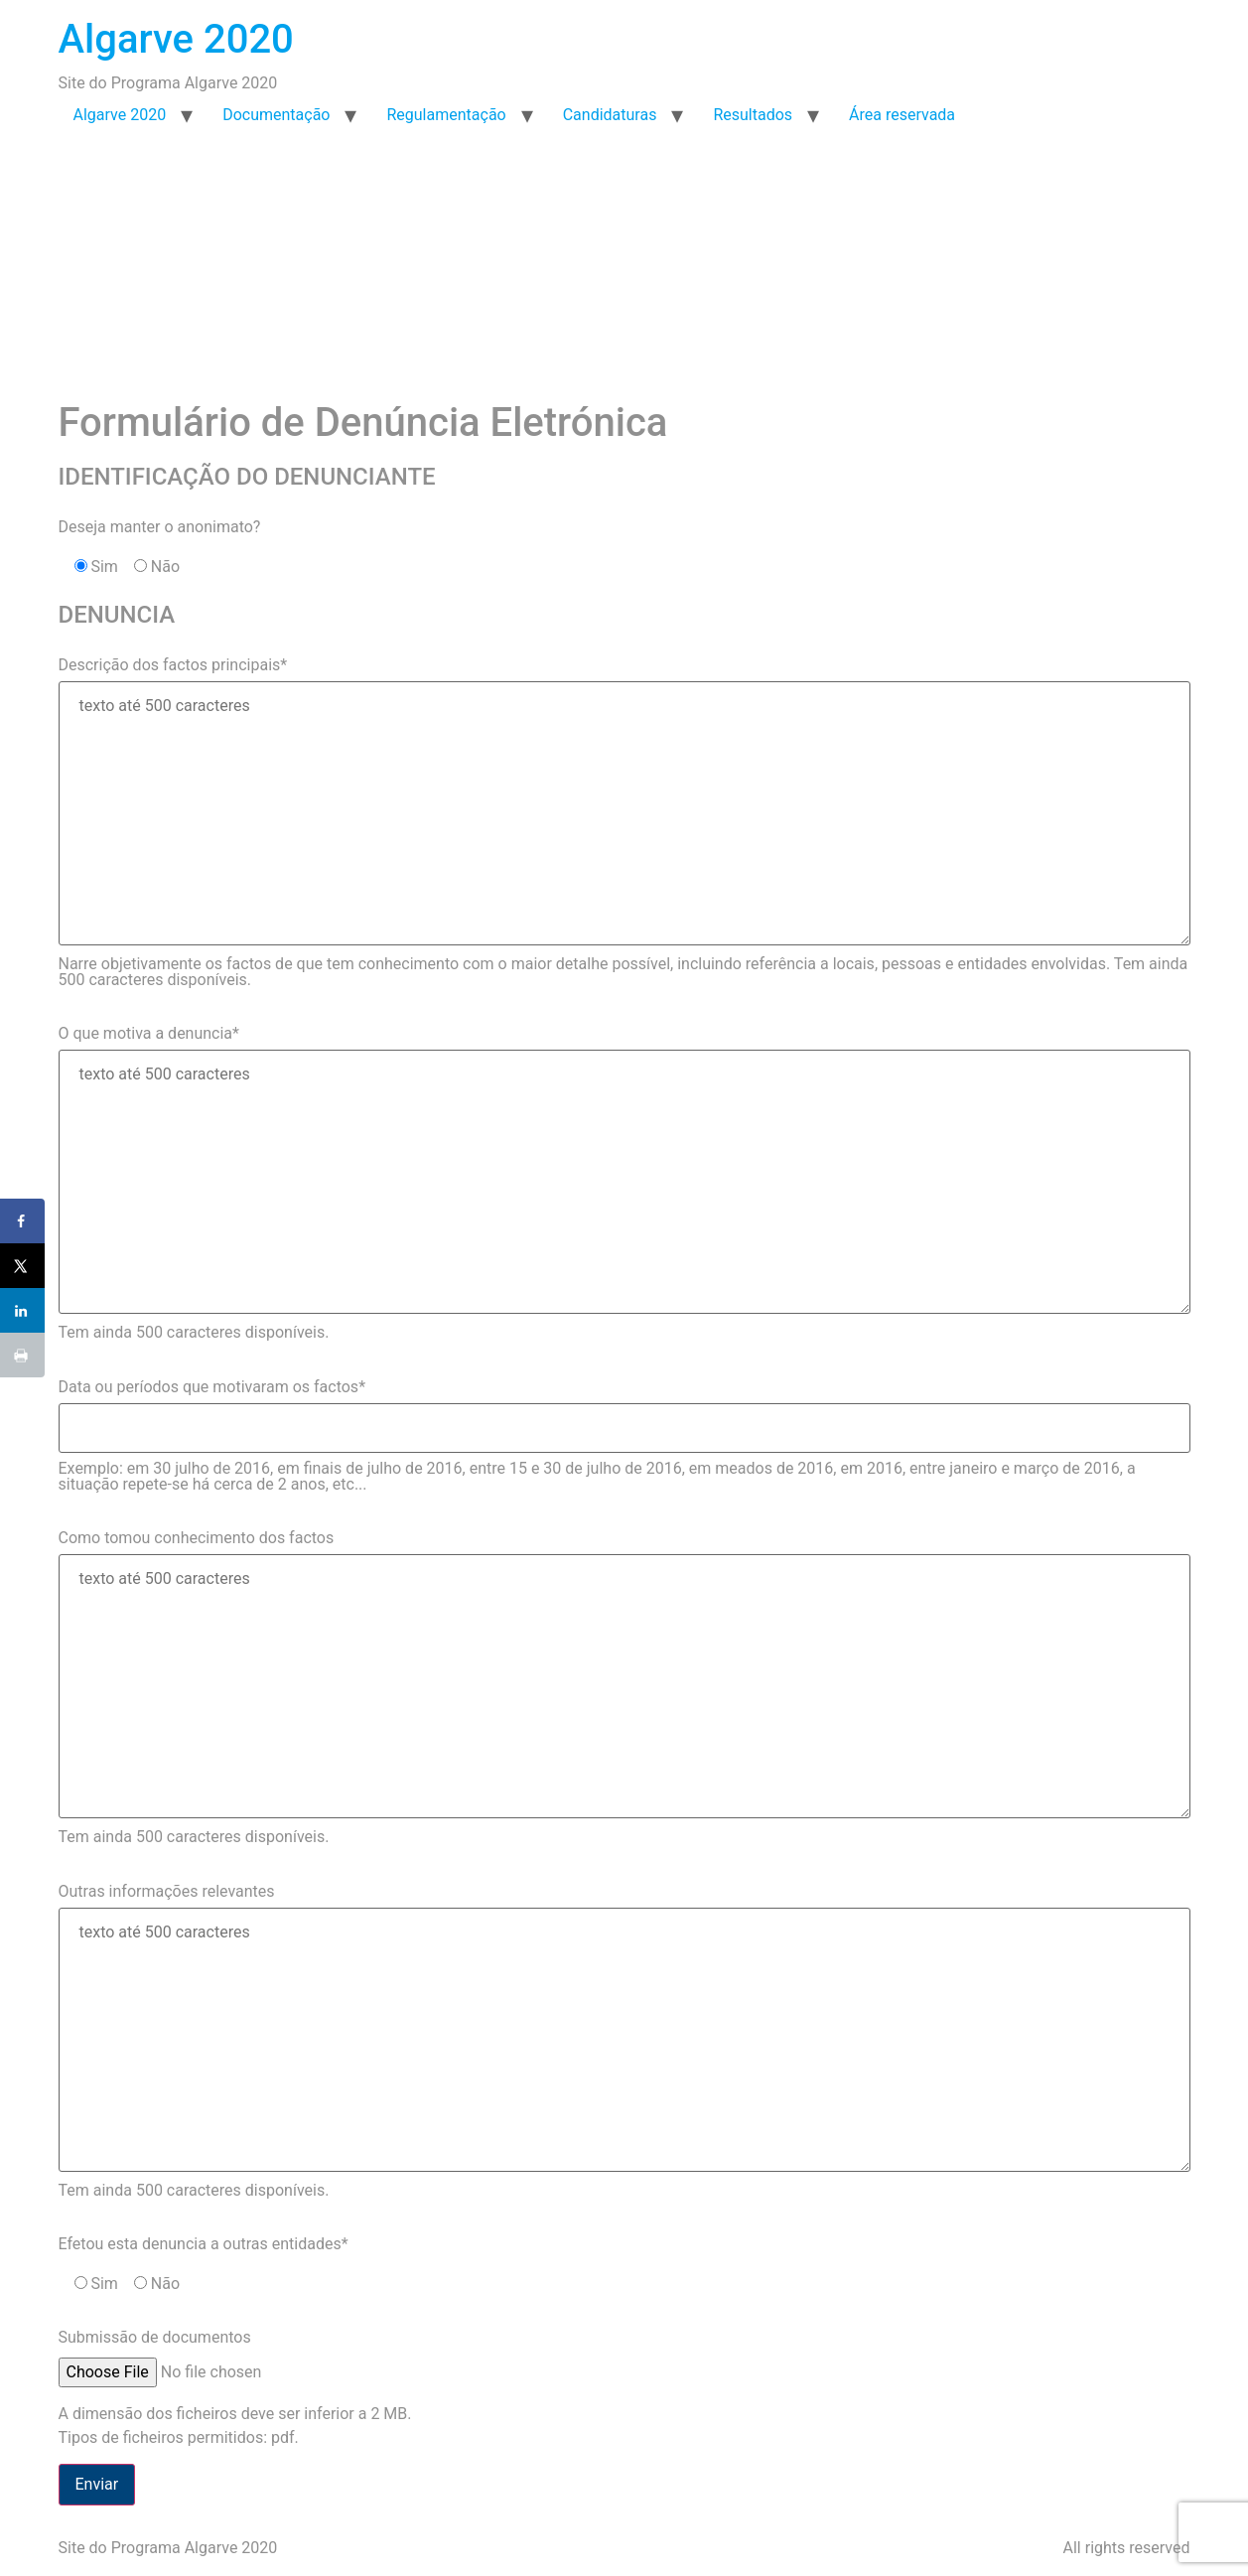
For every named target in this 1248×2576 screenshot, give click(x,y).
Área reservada (902, 114)
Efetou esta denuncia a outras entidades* (203, 2243)
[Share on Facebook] (22, 1221)
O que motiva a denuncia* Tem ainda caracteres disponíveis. (624, 1183)
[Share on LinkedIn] (22, 1310)
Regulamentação (445, 114)
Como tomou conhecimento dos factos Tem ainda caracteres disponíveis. (624, 1687)
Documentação (276, 114)
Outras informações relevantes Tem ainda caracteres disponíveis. (624, 2041)
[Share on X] (22, 1265)
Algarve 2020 (176, 39)
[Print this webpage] (22, 1355)
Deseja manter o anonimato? (160, 526)
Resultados (752, 114)
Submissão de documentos (155, 2337)
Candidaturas (610, 114)
